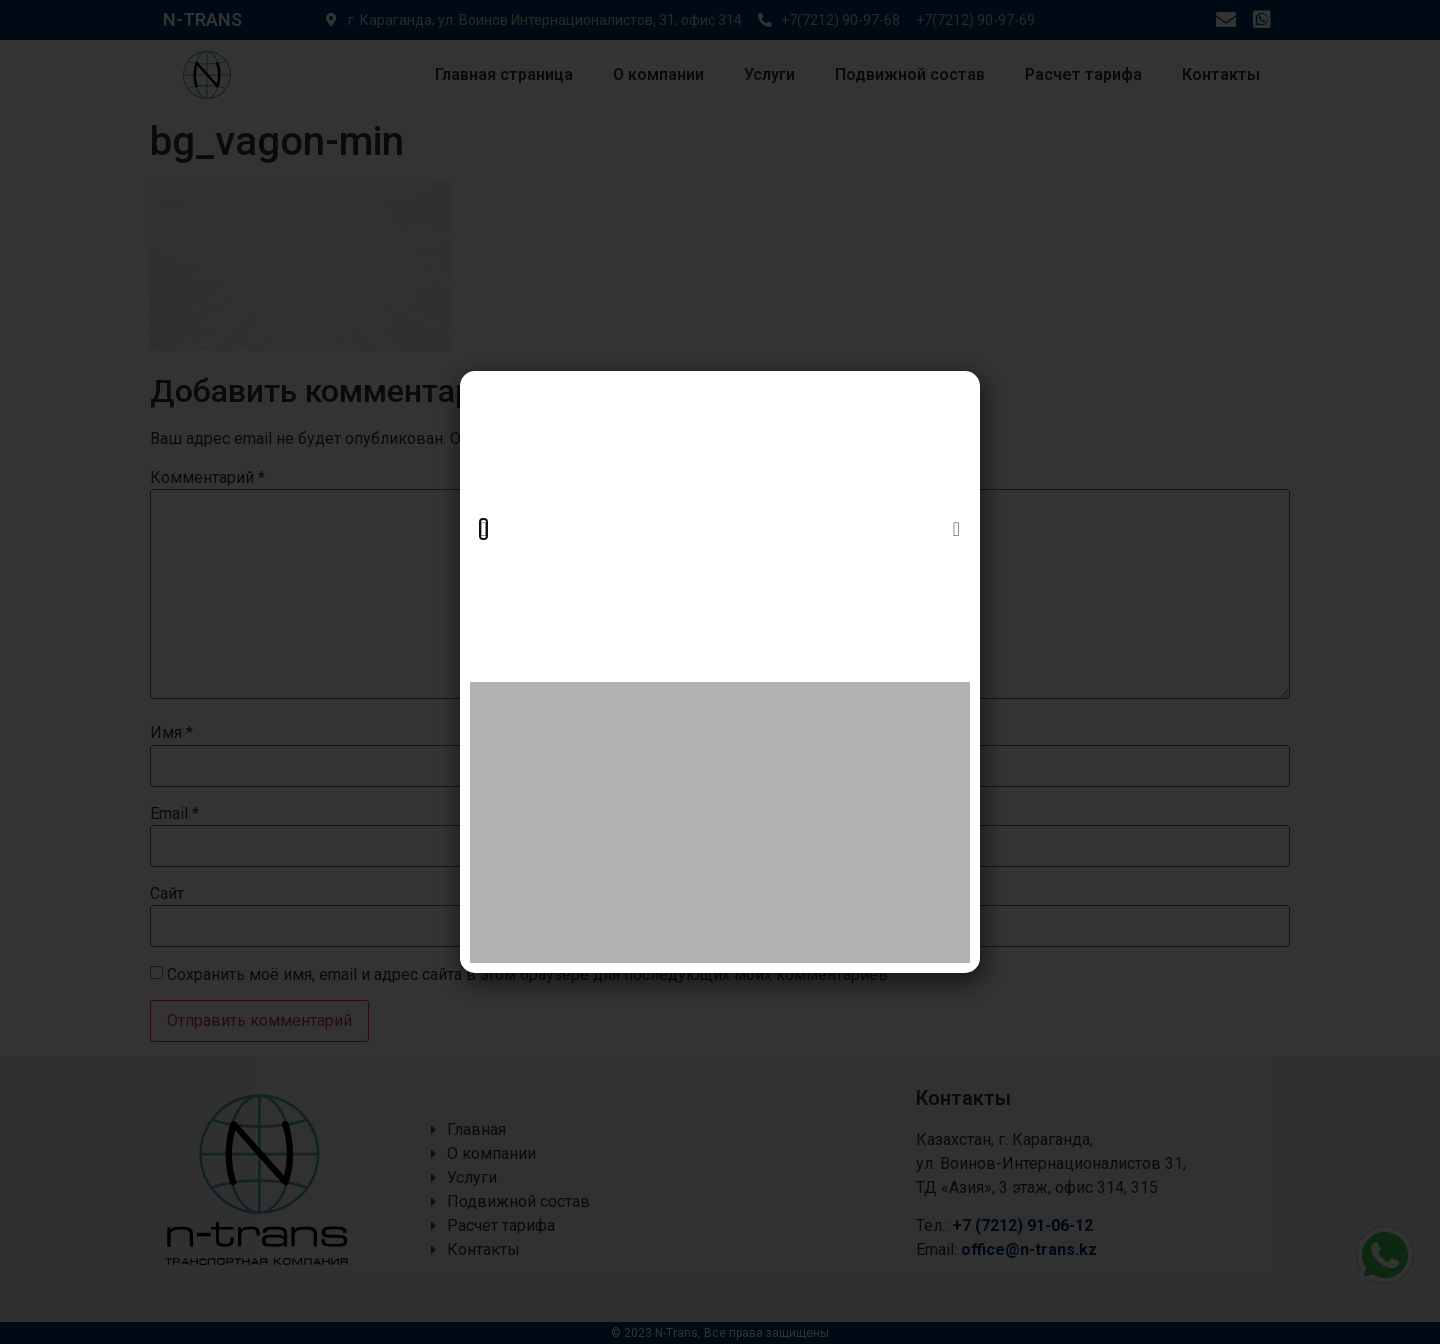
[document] (720, 672)
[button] (483, 529)
